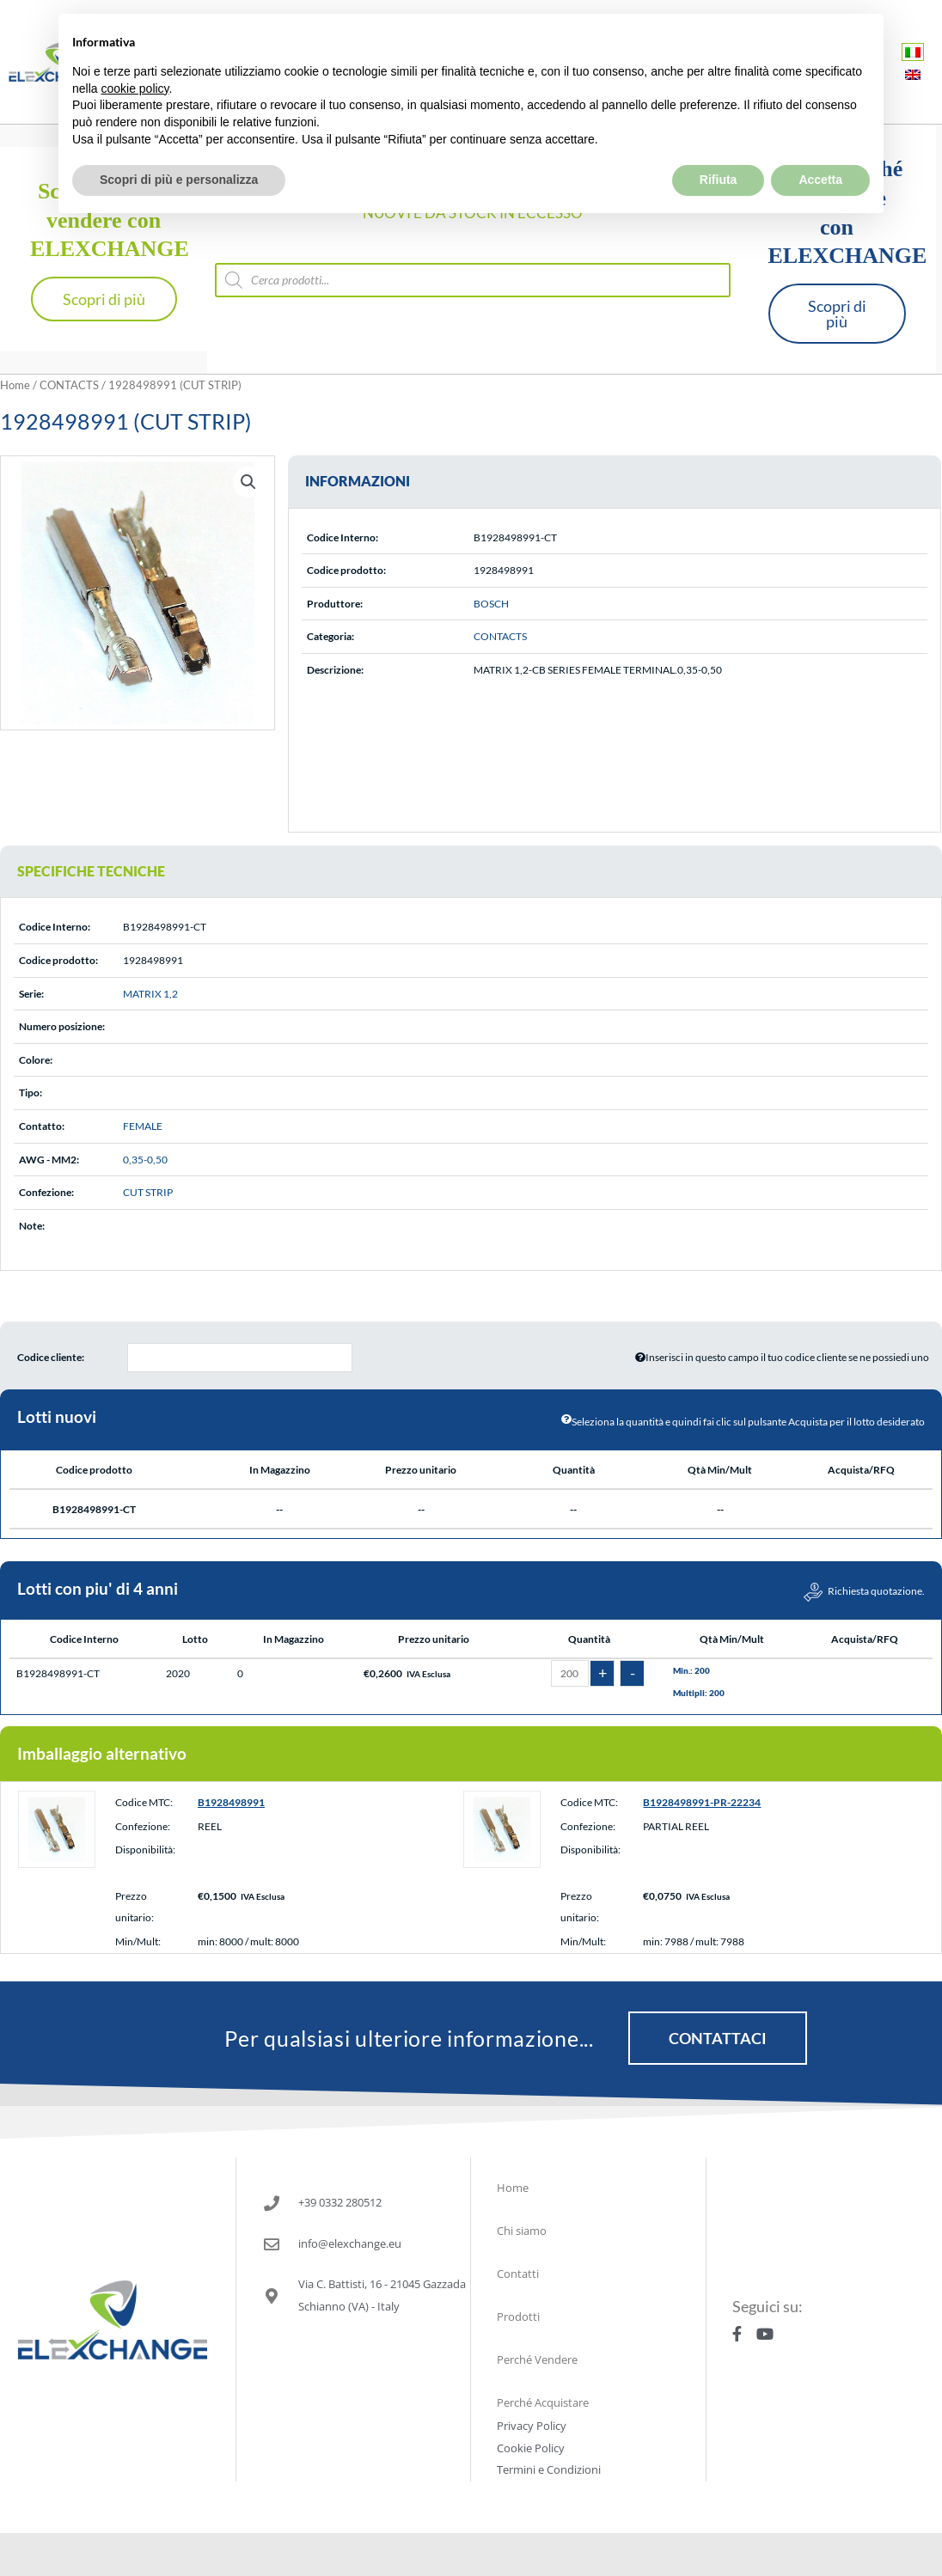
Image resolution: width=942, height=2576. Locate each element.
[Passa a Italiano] (913, 52)
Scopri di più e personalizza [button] (179, 144)
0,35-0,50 (145, 1159)
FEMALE (142, 1126)
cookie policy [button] (134, 52)
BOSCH (491, 603)
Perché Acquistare (543, 2402)
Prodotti (518, 2316)
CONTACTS (69, 385)
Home (15, 385)
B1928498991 (231, 1802)
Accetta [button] (820, 144)
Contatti (518, 2273)
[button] (248, 482)
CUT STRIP (148, 1192)
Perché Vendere (537, 2359)
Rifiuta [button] (718, 144)
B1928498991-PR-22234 (702, 1802)
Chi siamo (522, 2230)
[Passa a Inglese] (913, 74)
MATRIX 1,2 (150, 993)
